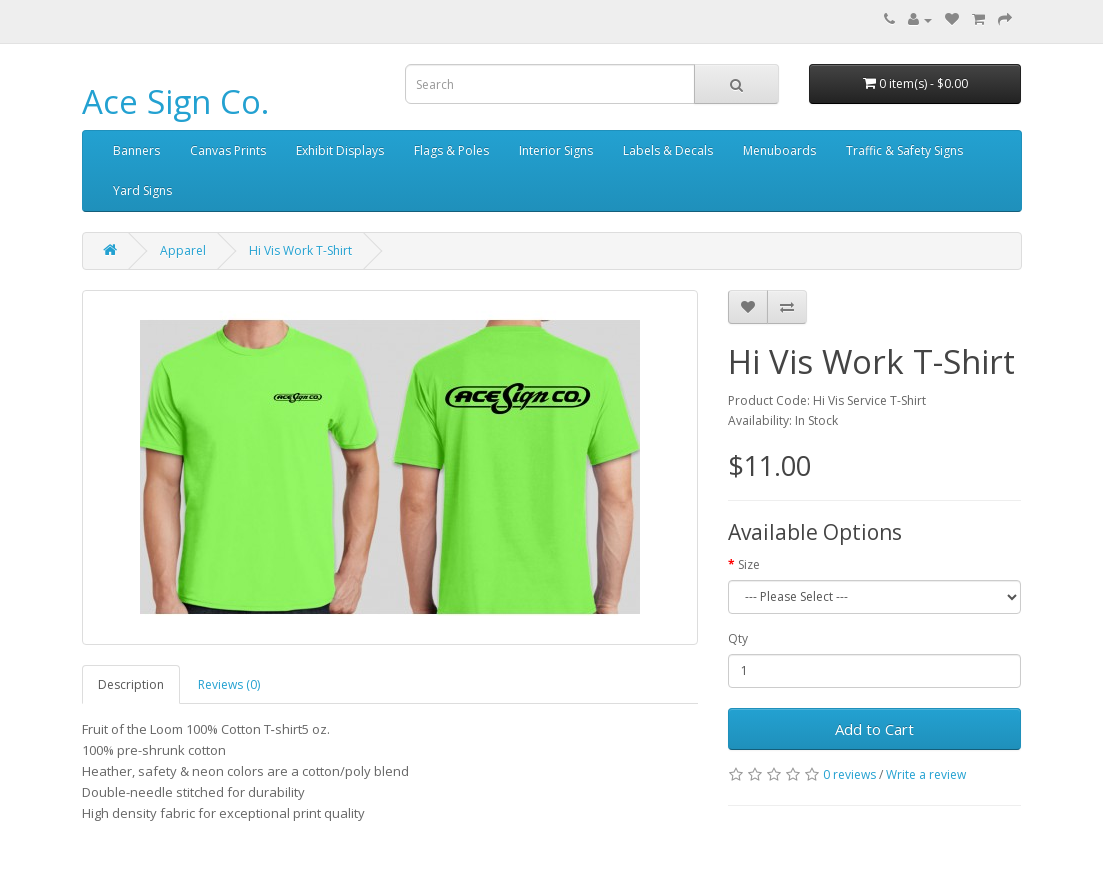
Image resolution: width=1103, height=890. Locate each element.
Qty (738, 638)
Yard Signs (142, 190)
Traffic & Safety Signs (904, 150)
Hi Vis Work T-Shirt (300, 250)
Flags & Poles (451, 150)
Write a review (926, 774)
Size (749, 564)
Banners (136, 150)
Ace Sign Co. (175, 101)
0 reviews (849, 774)
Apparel (183, 250)
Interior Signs (556, 150)
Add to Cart (874, 729)
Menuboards (779, 150)
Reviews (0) (229, 684)
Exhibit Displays (340, 150)
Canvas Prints (228, 150)
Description (131, 684)
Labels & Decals (668, 150)
